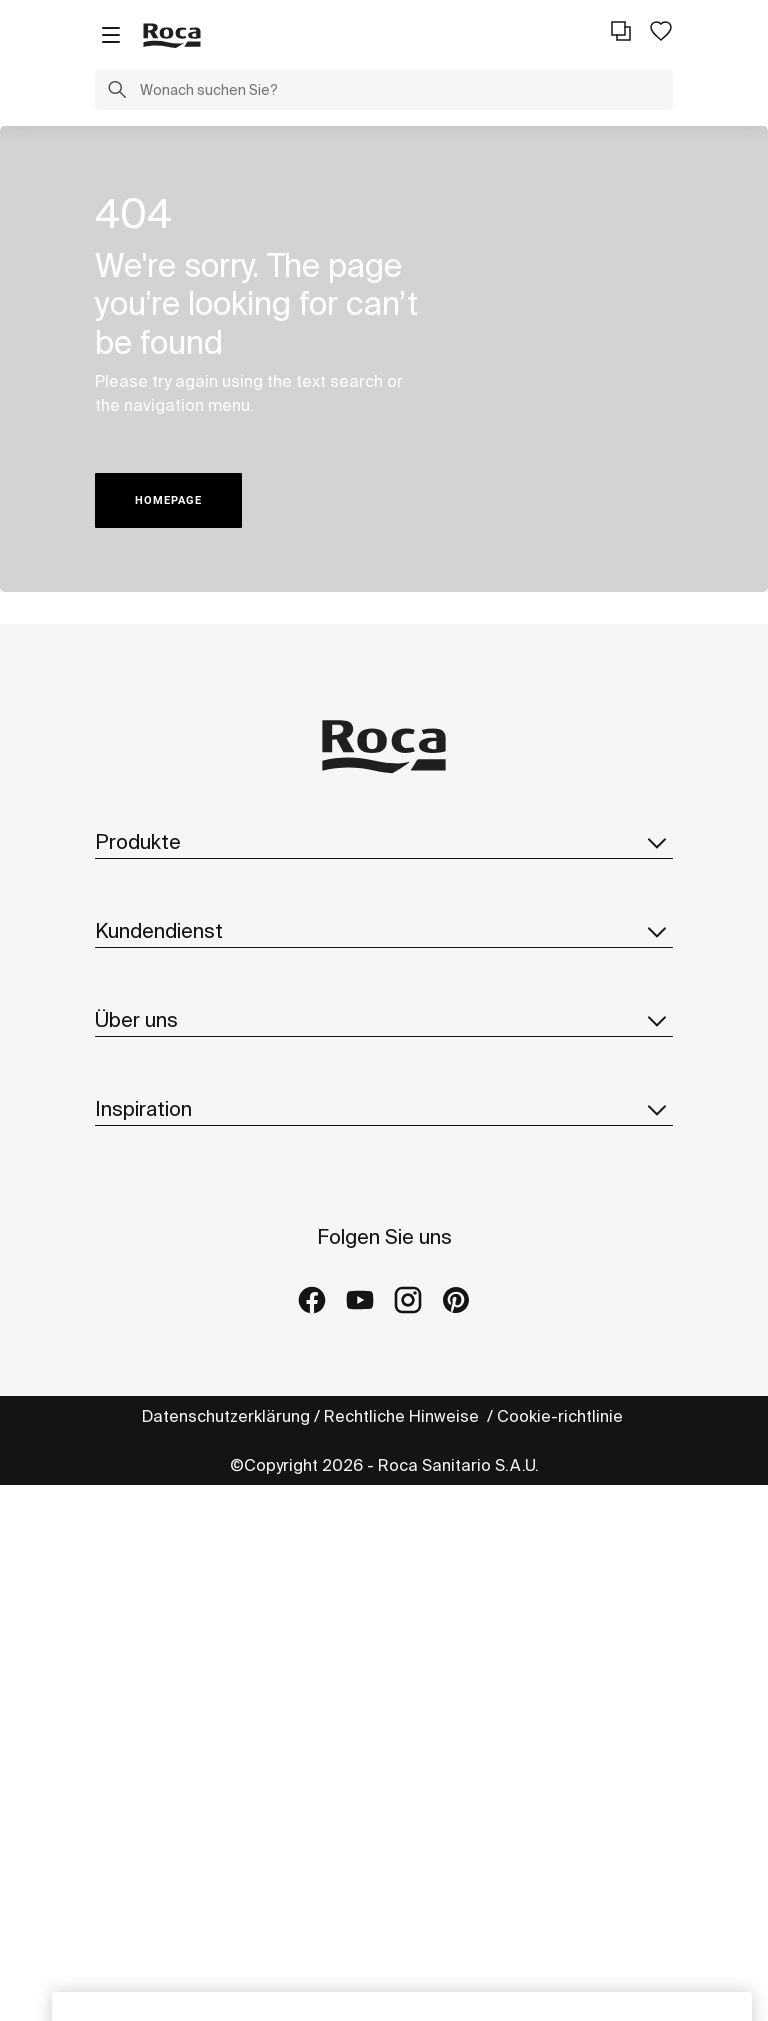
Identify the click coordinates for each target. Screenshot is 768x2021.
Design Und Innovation (180, 1313)
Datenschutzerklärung (226, 1952)
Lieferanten (139, 1393)
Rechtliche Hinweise (403, 1952)
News (116, 1353)
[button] (117, 92)
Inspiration (384, 1501)
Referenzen (139, 1626)
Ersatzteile (136, 967)
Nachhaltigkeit (150, 1273)
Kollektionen (142, 887)
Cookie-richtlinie (562, 1952)
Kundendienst (384, 1035)
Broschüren (138, 927)
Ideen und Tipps (155, 1546)
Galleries (130, 1666)
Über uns (384, 1148)
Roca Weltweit (150, 1233)
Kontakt (124, 1080)
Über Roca (135, 1193)
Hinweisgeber (150, 1433)
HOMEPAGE (168, 500)
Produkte (384, 842)
